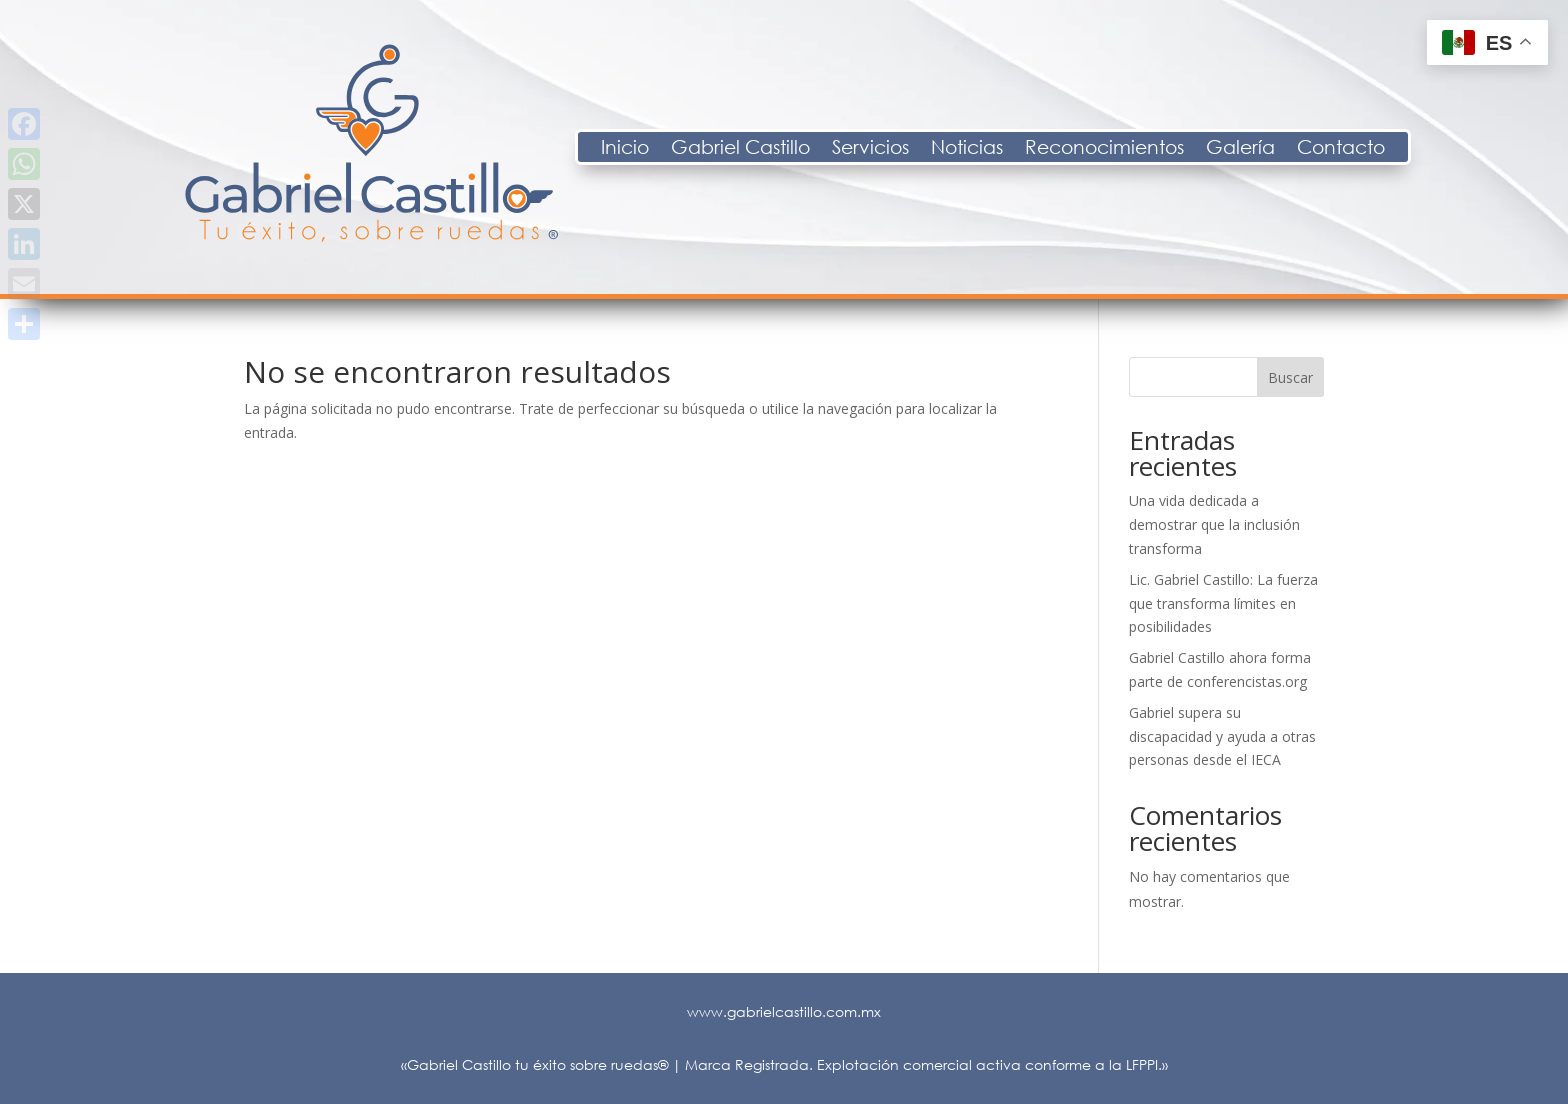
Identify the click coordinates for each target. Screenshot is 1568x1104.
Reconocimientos (1279, 149)
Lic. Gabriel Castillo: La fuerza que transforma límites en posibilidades (1223, 603)
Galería (1415, 149)
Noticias (1142, 149)
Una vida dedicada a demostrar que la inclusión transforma (1214, 524)
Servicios (1045, 149)
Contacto (1516, 149)
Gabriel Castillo (915, 149)
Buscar (1290, 377)
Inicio (800, 149)
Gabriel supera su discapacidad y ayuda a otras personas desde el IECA (1222, 736)
